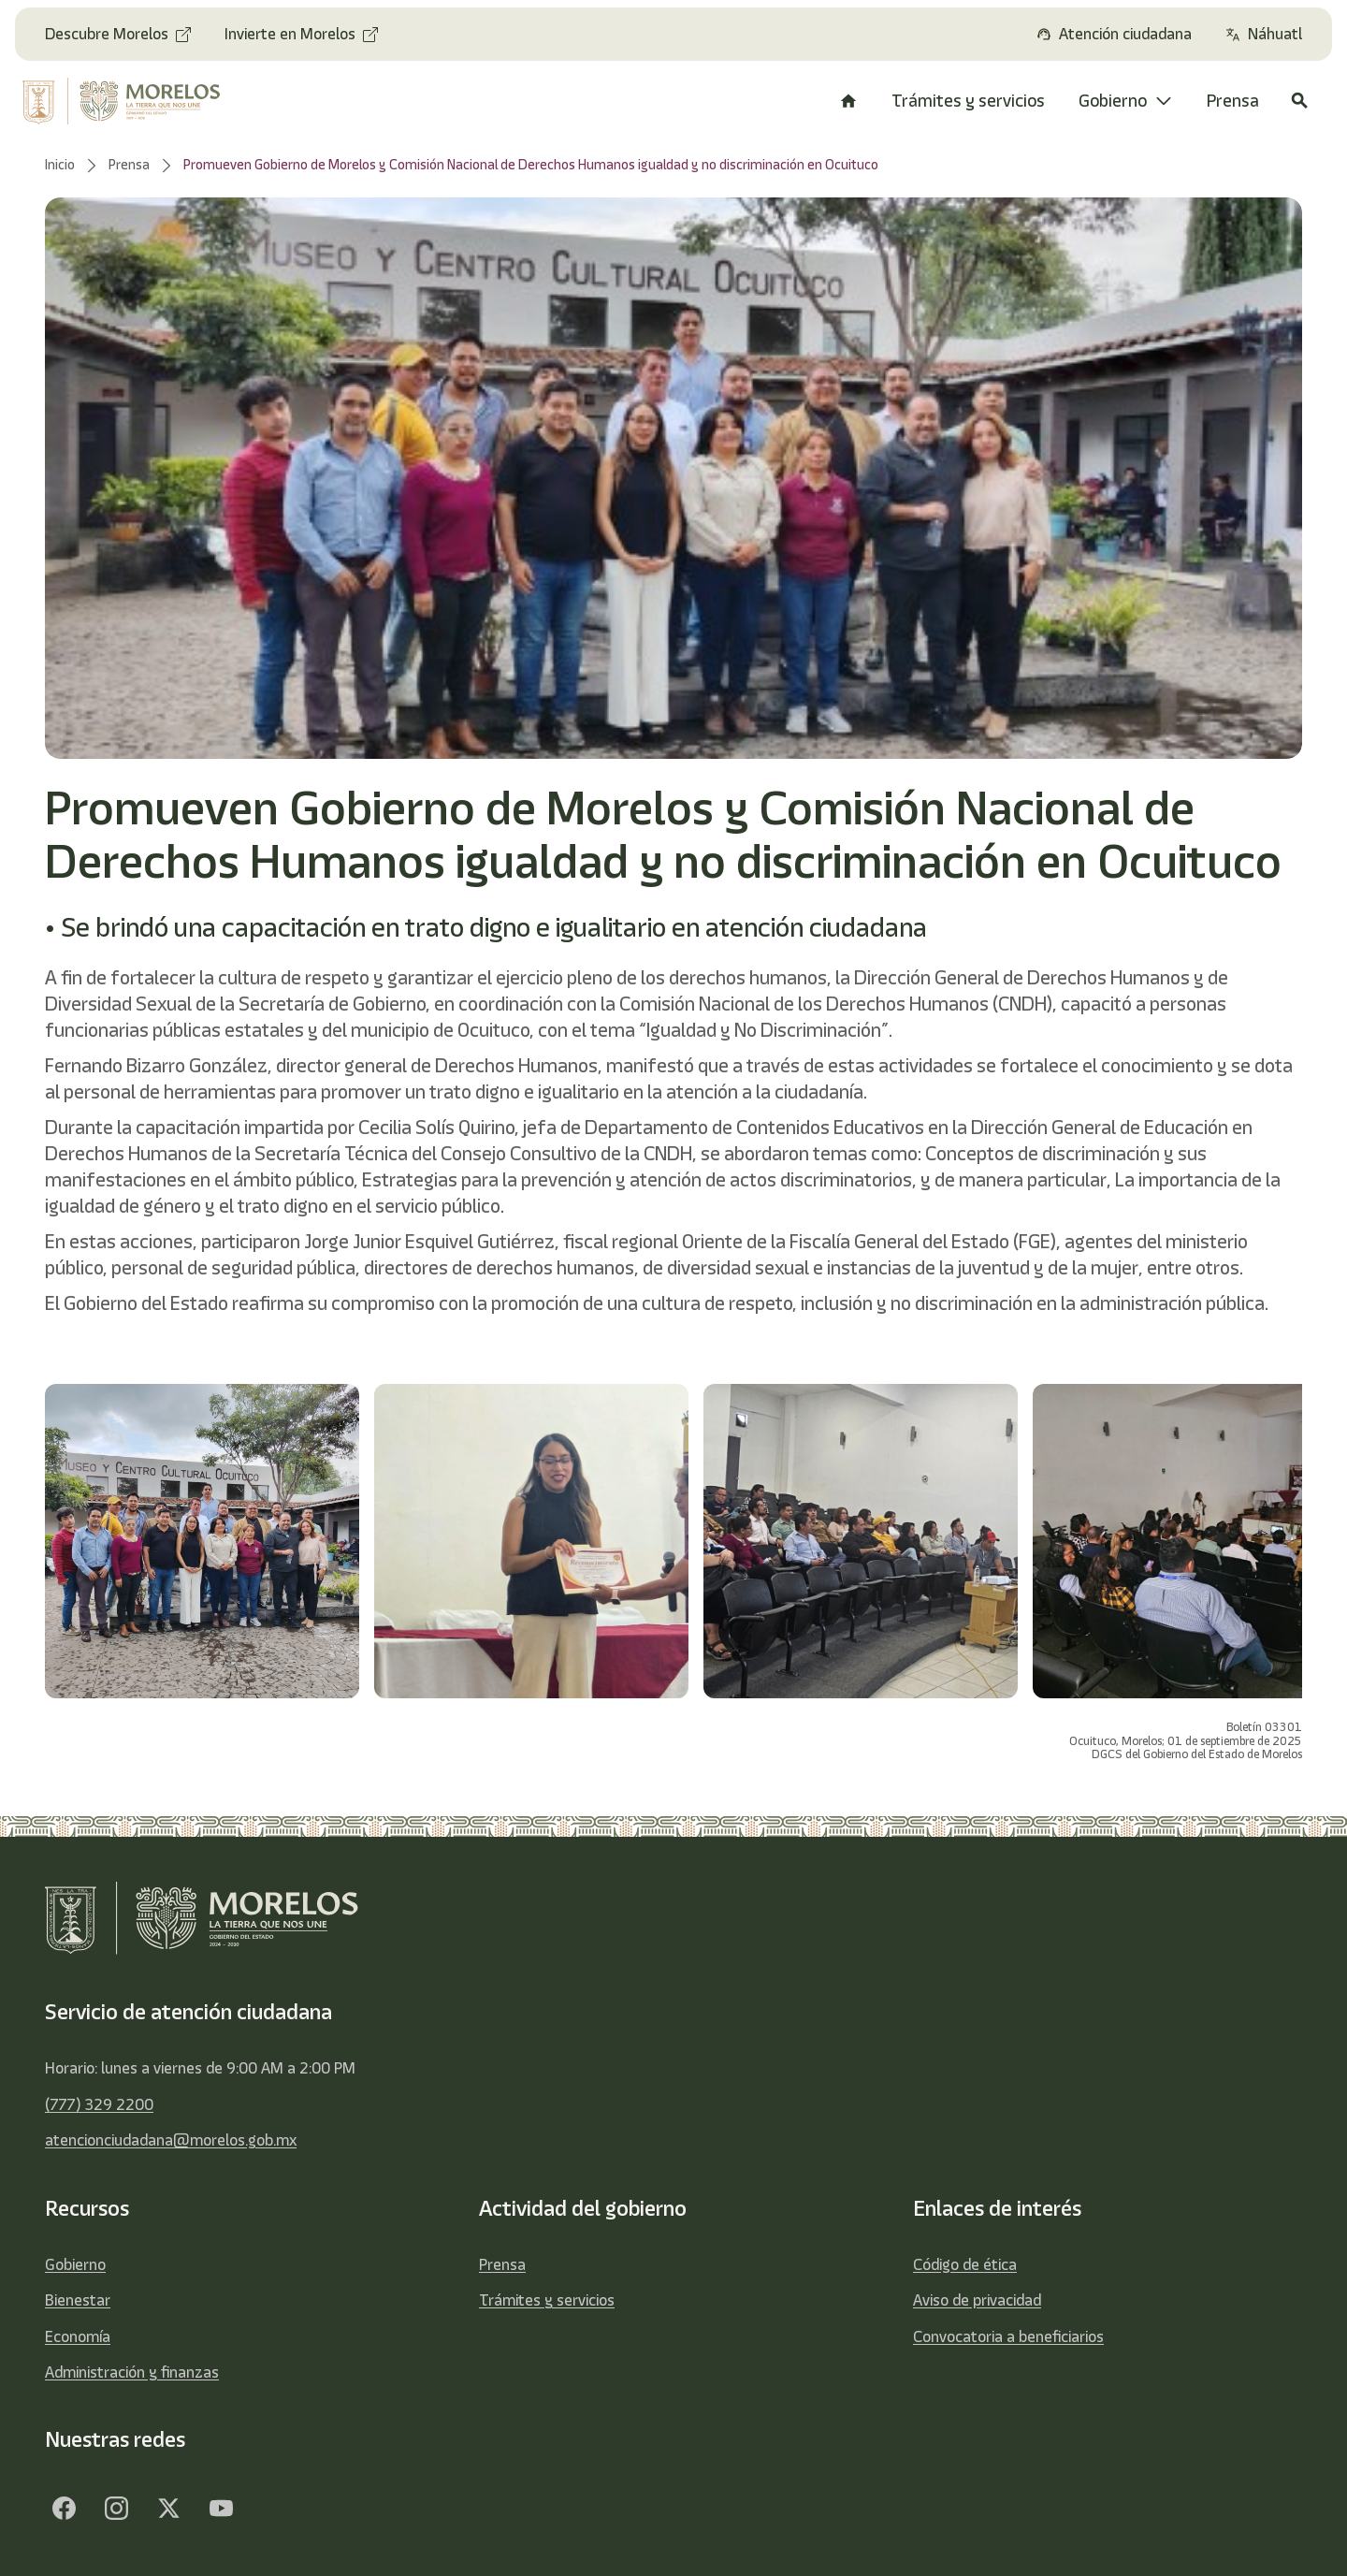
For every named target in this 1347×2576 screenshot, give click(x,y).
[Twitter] (168, 2508)
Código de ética (965, 2264)
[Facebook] (63, 2508)
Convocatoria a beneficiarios (1008, 2336)
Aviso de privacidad (977, 2300)
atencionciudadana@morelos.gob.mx (171, 2140)
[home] (133, 101)
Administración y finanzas (132, 2372)
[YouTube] (220, 2508)
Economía (77, 2336)
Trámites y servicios (547, 2300)
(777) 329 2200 (99, 2104)
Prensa (502, 2264)
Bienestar (77, 2300)
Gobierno (75, 2264)
